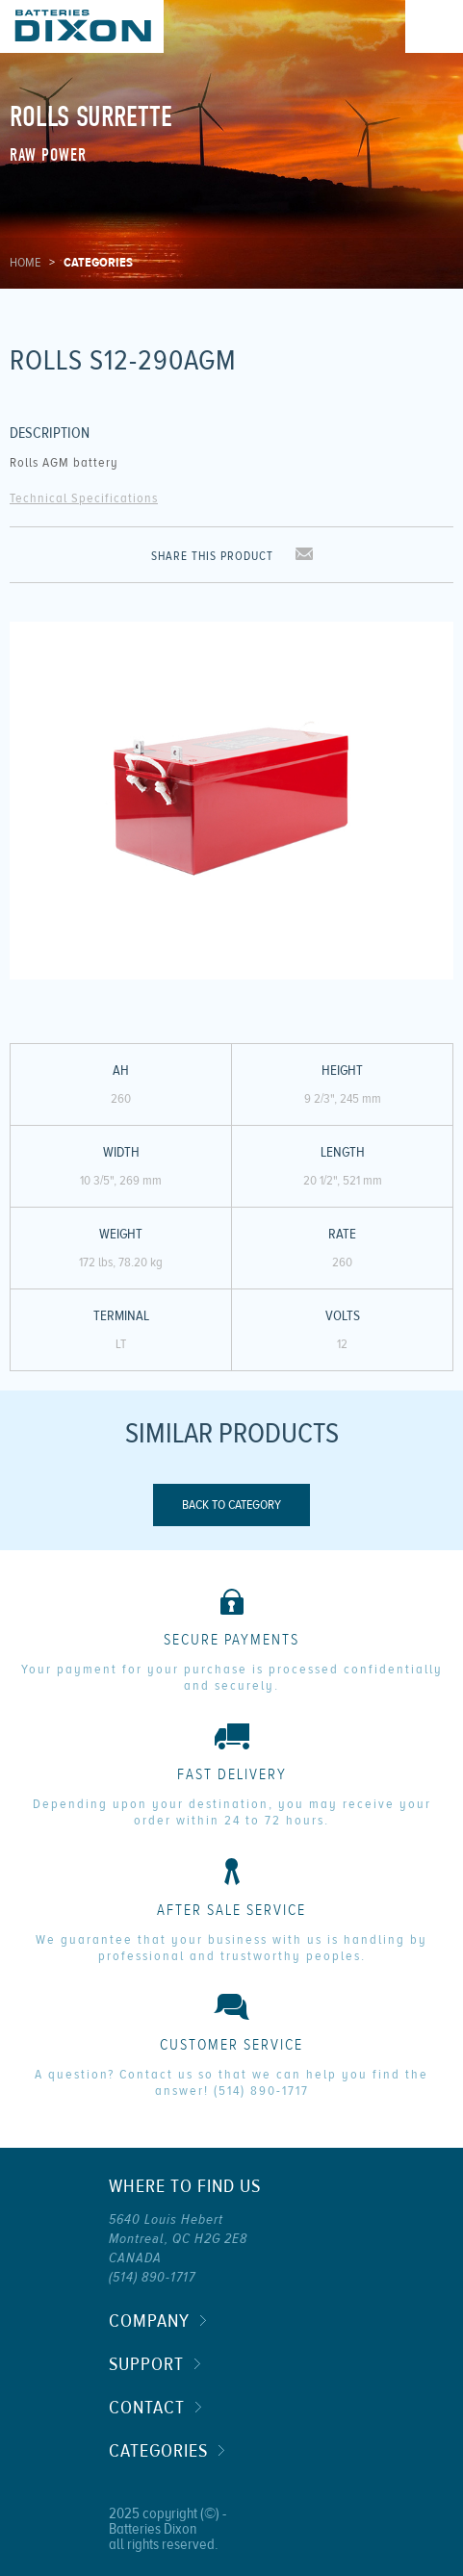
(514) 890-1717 (261, 2091)
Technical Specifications (84, 498)
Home (25, 262)
